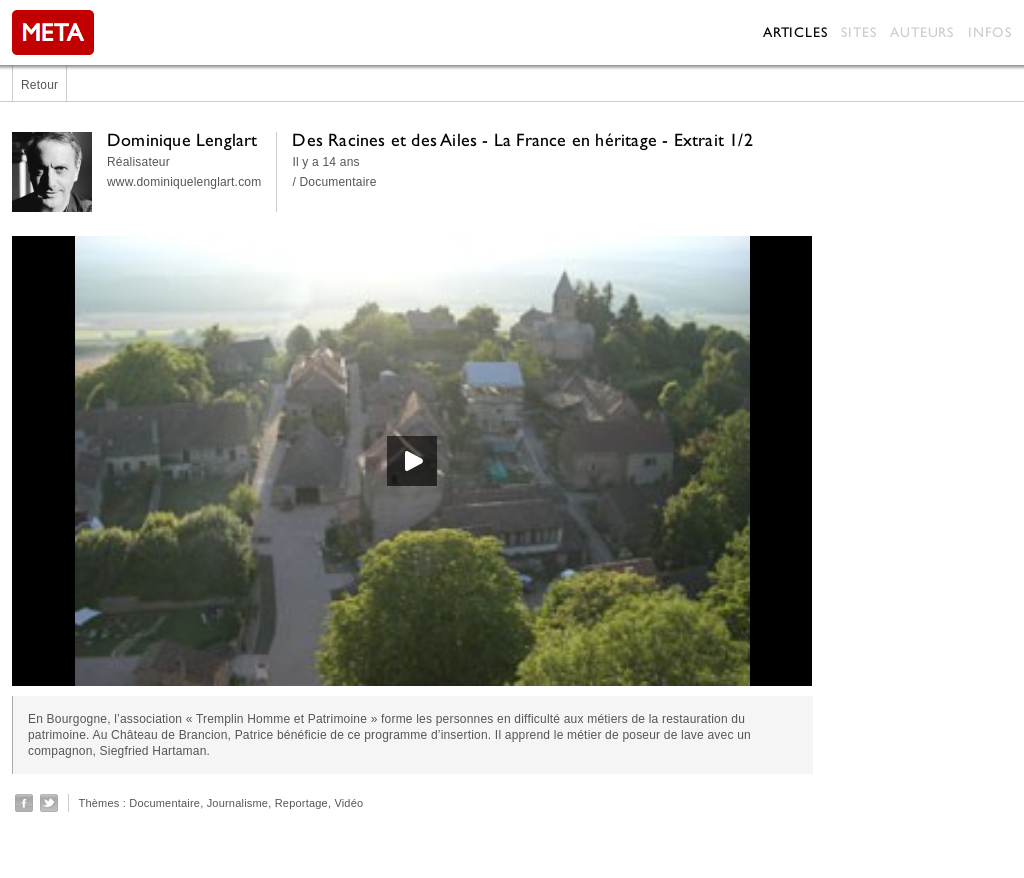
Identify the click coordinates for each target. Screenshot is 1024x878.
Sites (858, 32)
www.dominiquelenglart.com (184, 182)
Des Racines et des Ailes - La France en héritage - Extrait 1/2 (522, 139)
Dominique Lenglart (182, 139)
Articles (795, 32)
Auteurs (922, 32)
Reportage (301, 803)
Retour (39, 85)
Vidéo (348, 803)
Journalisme (238, 803)
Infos (990, 32)
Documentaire (164, 803)
